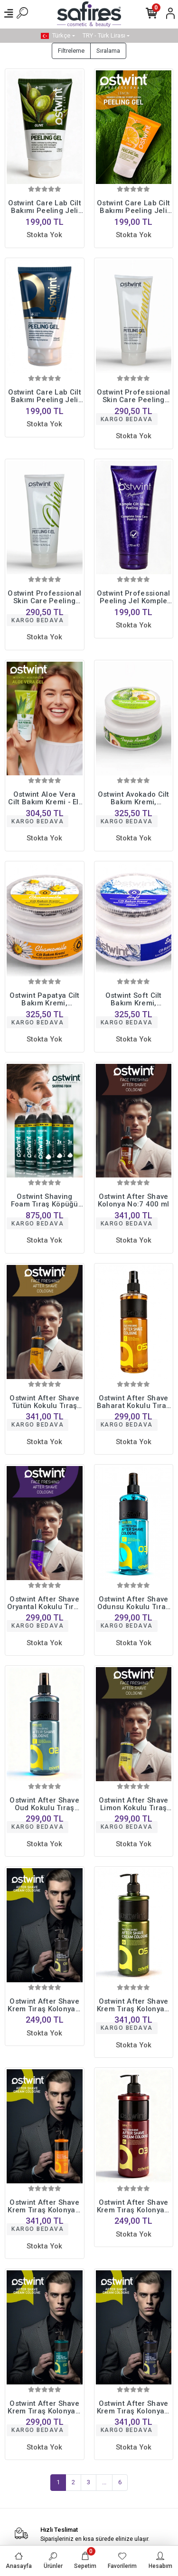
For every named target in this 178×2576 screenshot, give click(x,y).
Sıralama (108, 50)
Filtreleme (71, 50)
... (104, 2482)
